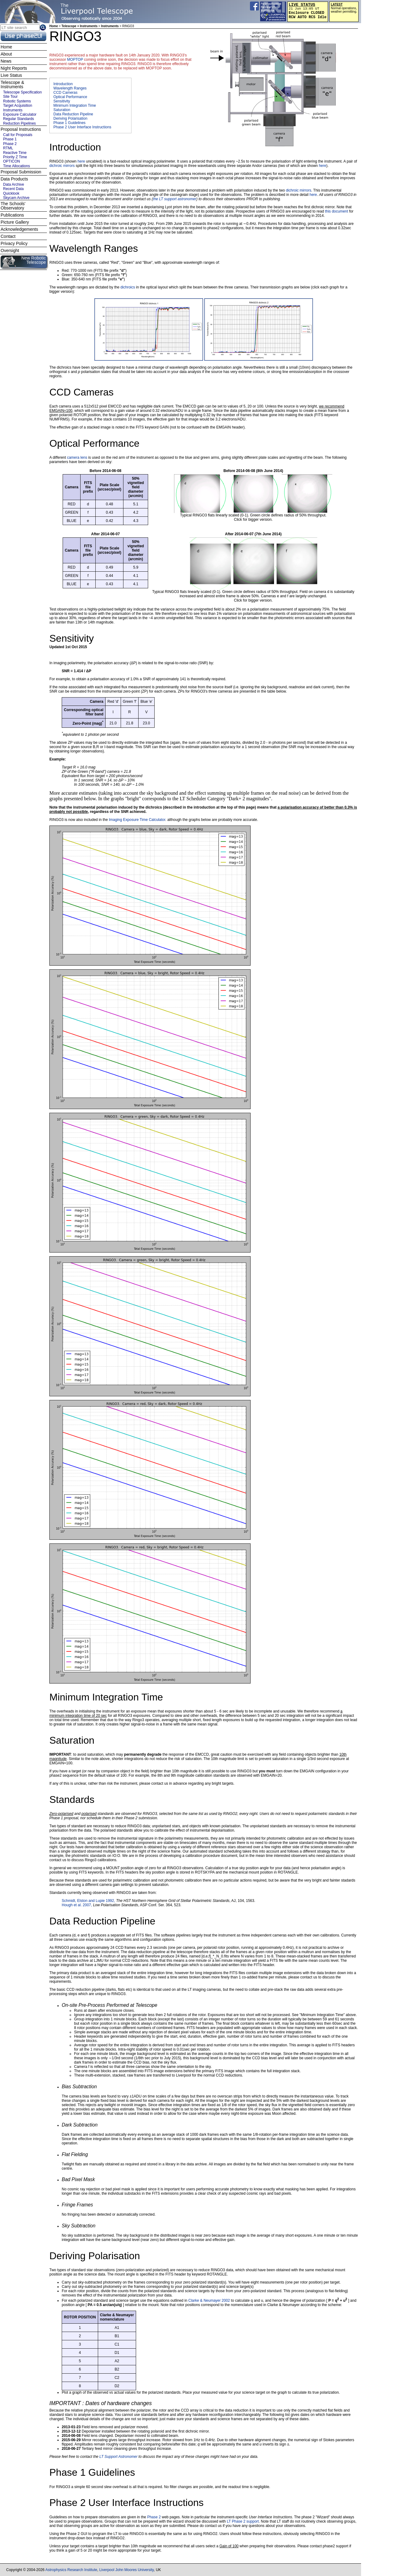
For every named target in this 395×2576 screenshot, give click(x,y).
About (6, 54)
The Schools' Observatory (13, 205)
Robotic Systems (17, 101)
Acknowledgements (19, 229)
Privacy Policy (14, 243)
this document (336, 211)
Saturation (61, 110)
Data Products (14, 178)
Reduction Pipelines (19, 123)
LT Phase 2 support (243, 2521)
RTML (8, 148)
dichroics (127, 287)
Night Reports (14, 68)
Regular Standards (18, 119)
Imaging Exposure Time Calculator (137, 820)
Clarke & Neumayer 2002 (209, 2300)
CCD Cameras (65, 92)
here (81, 161)
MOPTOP (75, 59)
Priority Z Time (15, 157)
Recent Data (13, 189)
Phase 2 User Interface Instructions (82, 127)
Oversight (10, 250)
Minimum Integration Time (74, 105)
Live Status (11, 75)
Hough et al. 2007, (77, 1905)
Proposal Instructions (21, 129)
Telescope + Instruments (79, 26)
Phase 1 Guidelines (69, 123)
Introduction (63, 84)
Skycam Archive (16, 198)
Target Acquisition (17, 105)
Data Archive (13, 184)
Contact (8, 236)
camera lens (77, 457)
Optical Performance (70, 97)
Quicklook (11, 193)
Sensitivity (61, 101)
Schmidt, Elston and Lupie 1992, (89, 1901)
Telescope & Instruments (12, 84)
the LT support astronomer (175, 199)
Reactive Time (15, 153)
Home (53, 26)
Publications (12, 215)
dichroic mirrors (62, 166)
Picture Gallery (15, 222)
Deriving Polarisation (70, 118)
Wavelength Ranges (70, 88)
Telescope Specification (22, 92)
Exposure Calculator (19, 114)
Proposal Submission (21, 171)
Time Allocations (16, 166)
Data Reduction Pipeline (73, 114)
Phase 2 (154, 2517)
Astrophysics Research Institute (71, 2570)
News (6, 61)
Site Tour (10, 96)
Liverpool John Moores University (126, 2570)
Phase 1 (10, 139)
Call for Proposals (17, 135)
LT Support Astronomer (118, 2456)
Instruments (109, 26)
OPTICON (11, 161)
